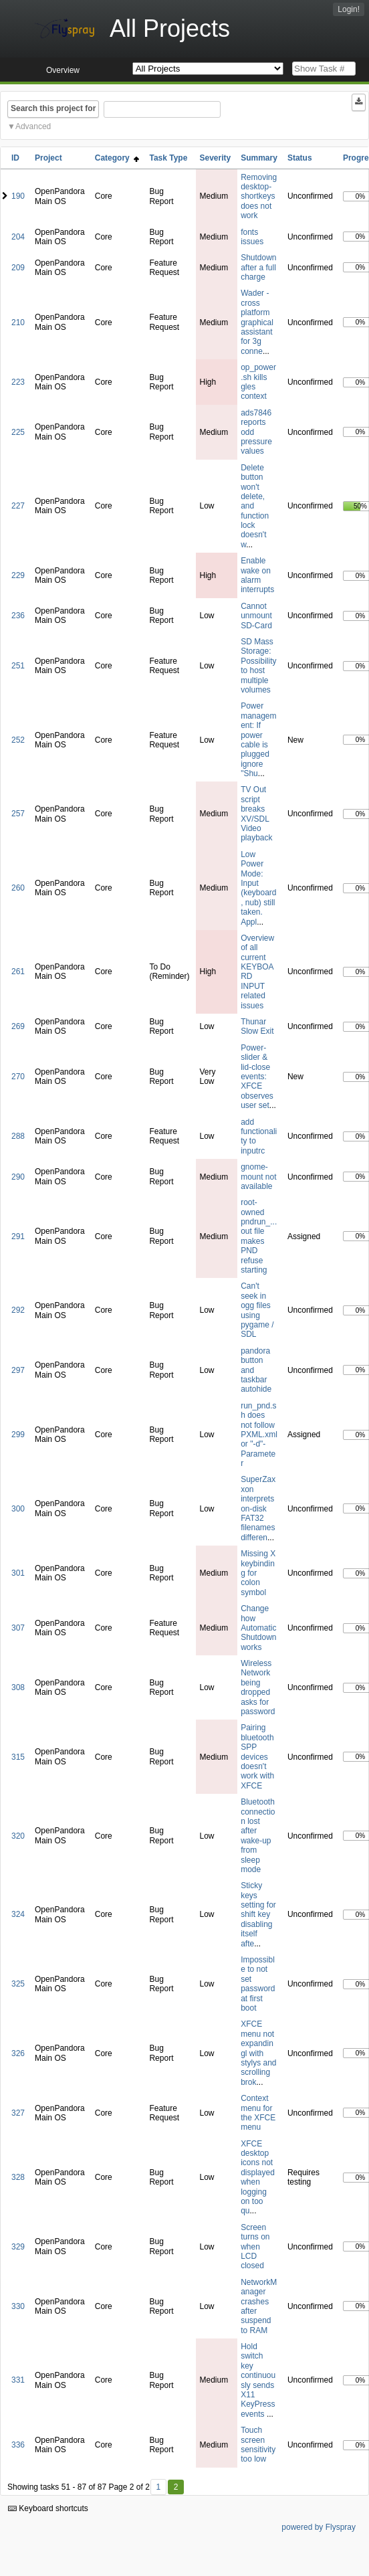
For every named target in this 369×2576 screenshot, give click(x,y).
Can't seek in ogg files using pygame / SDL (257, 1310)
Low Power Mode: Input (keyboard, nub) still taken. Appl (258, 888)
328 (18, 2177)
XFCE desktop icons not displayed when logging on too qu (258, 2177)
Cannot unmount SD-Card (256, 616)
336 (18, 2445)
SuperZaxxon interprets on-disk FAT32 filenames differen (258, 1508)
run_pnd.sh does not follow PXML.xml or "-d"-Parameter (259, 1434)
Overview (63, 70)
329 (18, 2246)
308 (18, 1687)
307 (18, 1628)
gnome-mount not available (258, 1176)
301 (18, 1573)
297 (18, 1370)
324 (18, 1914)
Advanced (33, 126)
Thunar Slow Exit (257, 1026)
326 (18, 2053)
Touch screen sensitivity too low (258, 2444)
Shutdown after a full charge (258, 267)
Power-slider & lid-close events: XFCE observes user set (257, 1076)
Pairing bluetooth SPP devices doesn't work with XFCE (257, 1756)
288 (18, 1136)
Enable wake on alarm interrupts (257, 575)
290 (18, 1177)
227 (18, 506)
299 (18, 1434)
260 (18, 888)
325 (18, 1984)
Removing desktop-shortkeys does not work (259, 197)
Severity (215, 158)
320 (18, 1836)
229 (18, 575)
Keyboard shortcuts (48, 2508)
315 (18, 1757)
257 (18, 813)
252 (18, 740)
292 (18, 1310)
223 (18, 382)
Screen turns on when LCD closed (255, 2247)
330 (18, 2306)
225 (18, 432)
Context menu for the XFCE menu (258, 2113)
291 (18, 1236)
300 (18, 1508)
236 (18, 615)
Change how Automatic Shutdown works (258, 1628)
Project (48, 158)
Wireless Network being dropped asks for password (258, 1687)
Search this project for (53, 108)
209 (18, 267)
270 (18, 1076)
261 (18, 971)
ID (15, 158)
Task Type (168, 158)
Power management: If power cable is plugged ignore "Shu (258, 739)
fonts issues (252, 236)
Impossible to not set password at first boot (258, 1984)
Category (117, 158)
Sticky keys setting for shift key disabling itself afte (258, 1914)
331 (18, 2380)
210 (18, 322)
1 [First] (158, 2487)
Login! (349, 9)
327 (18, 2113)
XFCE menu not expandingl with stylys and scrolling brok (258, 2052)
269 (18, 1026)
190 (18, 196)
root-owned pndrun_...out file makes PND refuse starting (259, 1236)
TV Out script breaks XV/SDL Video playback (256, 813)
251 (18, 665)
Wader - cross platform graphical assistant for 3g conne (257, 321)
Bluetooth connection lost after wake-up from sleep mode (258, 1835)
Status (299, 158)
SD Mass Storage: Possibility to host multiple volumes (258, 666)
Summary (259, 158)
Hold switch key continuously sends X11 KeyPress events (258, 2380)
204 (18, 237)
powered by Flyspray (318, 2527)
